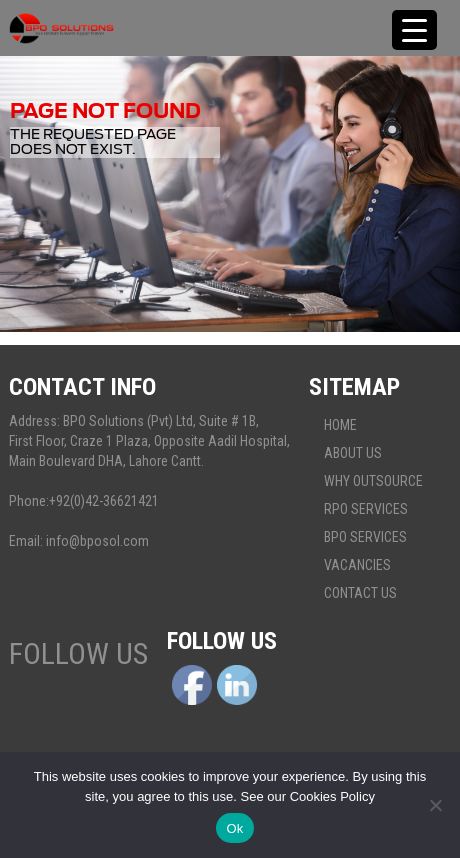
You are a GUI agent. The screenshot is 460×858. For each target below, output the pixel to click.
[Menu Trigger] (414, 30)
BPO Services (365, 537)
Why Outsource (373, 481)
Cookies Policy (332, 796)
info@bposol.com (97, 541)
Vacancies (357, 565)
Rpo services (366, 509)
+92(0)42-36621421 (104, 501)
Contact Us (360, 593)
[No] (435, 805)
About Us (353, 453)
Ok (234, 828)
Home (340, 425)
